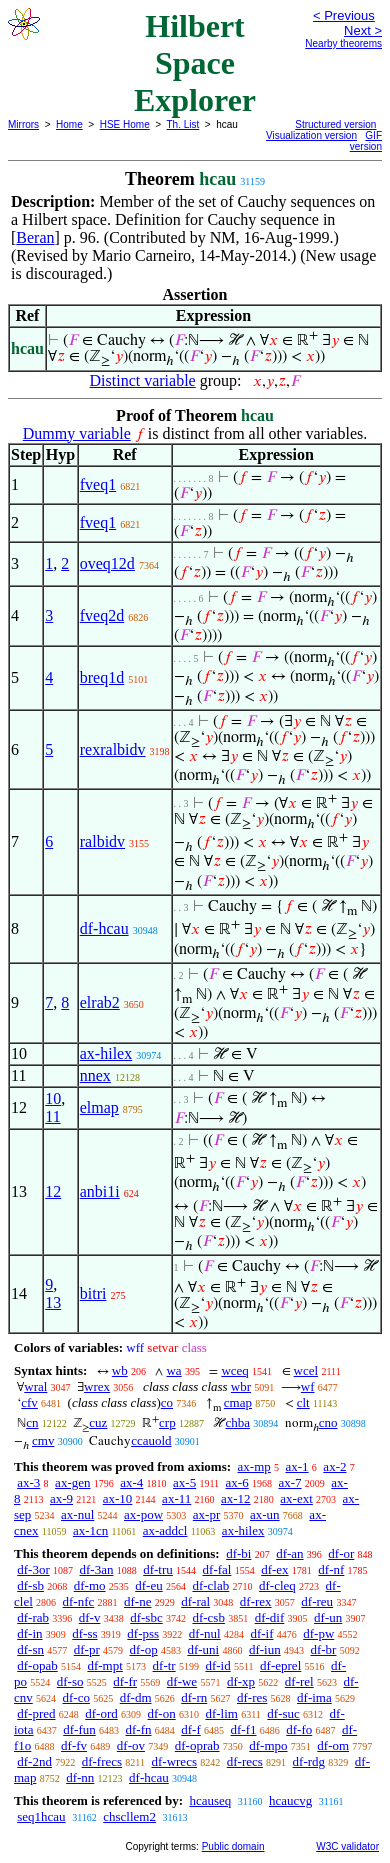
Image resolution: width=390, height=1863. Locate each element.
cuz (98, 1422)
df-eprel (280, 1665)
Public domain (233, 1846)
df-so (70, 1681)
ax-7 (289, 1482)
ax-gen (72, 1482)
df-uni (203, 1649)
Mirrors (23, 124)
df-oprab (197, 1745)
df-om (333, 1745)
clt (303, 1402)
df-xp (241, 1681)
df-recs (245, 1761)
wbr (241, 1386)
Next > (363, 30)
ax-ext (296, 1498)
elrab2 (100, 1002)
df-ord (101, 1713)
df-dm (136, 1697)
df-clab (210, 1585)
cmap (238, 1402)
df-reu (317, 1601)
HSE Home (125, 124)
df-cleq (277, 1585)
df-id (217, 1665)
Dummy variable (77, 433)
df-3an (97, 1569)
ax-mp (254, 1466)
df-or (341, 1553)
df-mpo (268, 1745)
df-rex (256, 1601)
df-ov (131, 1745)
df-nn (80, 1777)
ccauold (151, 1440)
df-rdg (309, 1761)
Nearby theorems (343, 43)
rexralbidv (113, 749)
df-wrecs (173, 1761)
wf (308, 1386)
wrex (97, 1386)
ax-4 (131, 1482)
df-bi (238, 1553)
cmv (43, 1440)
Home (69, 124)
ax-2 (334, 1466)
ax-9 (61, 1498)
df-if (261, 1633)
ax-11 (176, 1498)
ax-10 (118, 1498)
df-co (76, 1697)
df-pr (87, 1649)
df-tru (158, 1569)
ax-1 (297, 1466)
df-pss (143, 1633)
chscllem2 (129, 1816)
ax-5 (184, 1482)
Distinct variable (143, 380)
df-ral (195, 1601)
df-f (191, 1729)
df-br (323, 1649)
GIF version (366, 141)
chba (237, 1422)
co (167, 1402)
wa (173, 1370)
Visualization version (311, 135)
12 (53, 1191)
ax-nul (77, 1514)
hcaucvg (290, 1800)
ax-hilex (106, 1053)
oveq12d (107, 563)
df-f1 (244, 1729)
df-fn (139, 1729)
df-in (29, 1633)
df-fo (299, 1729)
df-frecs (102, 1761)
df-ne (137, 1601)
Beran (35, 237)
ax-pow (143, 1514)
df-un (328, 1617)
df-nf (331, 1569)
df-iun (265, 1649)
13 (53, 1302)
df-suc (283, 1713)
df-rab (33, 1617)
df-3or (33, 1569)
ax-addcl (165, 1530)
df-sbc (146, 1617)
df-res (252, 1697)
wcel (306, 1370)
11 (52, 1116)
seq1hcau (41, 1816)
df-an (289, 1553)
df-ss (84, 1633)
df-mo (90, 1585)
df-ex (274, 1569)
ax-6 (237, 1482)
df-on (162, 1713)
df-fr (125, 1681)
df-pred (36, 1713)
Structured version (335, 124)
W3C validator (347, 1846)
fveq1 (98, 484)
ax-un (265, 1514)
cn (32, 1422)
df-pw (318, 1633)
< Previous (344, 15)
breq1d (102, 677)
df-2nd (34, 1761)
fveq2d (102, 615)
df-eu (148, 1585)
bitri (93, 1293)
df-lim (221, 1713)
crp (167, 1422)
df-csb (208, 1617)
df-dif (270, 1617)
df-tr (164, 1665)
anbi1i (100, 1191)
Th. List (183, 124)
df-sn (30, 1649)
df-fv (74, 1745)
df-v (90, 1617)
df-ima (314, 1697)
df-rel (299, 1681)
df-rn (194, 1697)
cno (328, 1422)
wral (35, 1386)
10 (53, 1098)
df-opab (37, 1665)
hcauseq (210, 1800)
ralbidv (102, 841)
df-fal (217, 1569)
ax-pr (206, 1514)
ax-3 (28, 1482)
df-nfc (79, 1601)
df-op (143, 1649)
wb (120, 1370)
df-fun (79, 1729)
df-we (182, 1681)
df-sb (30, 1585)
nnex (95, 1075)
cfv (29, 1402)
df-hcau (104, 928)
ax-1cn (90, 1530)
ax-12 (236, 1498)
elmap (99, 1107)
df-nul (205, 1633)
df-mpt (104, 1665)
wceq (234, 1370)
